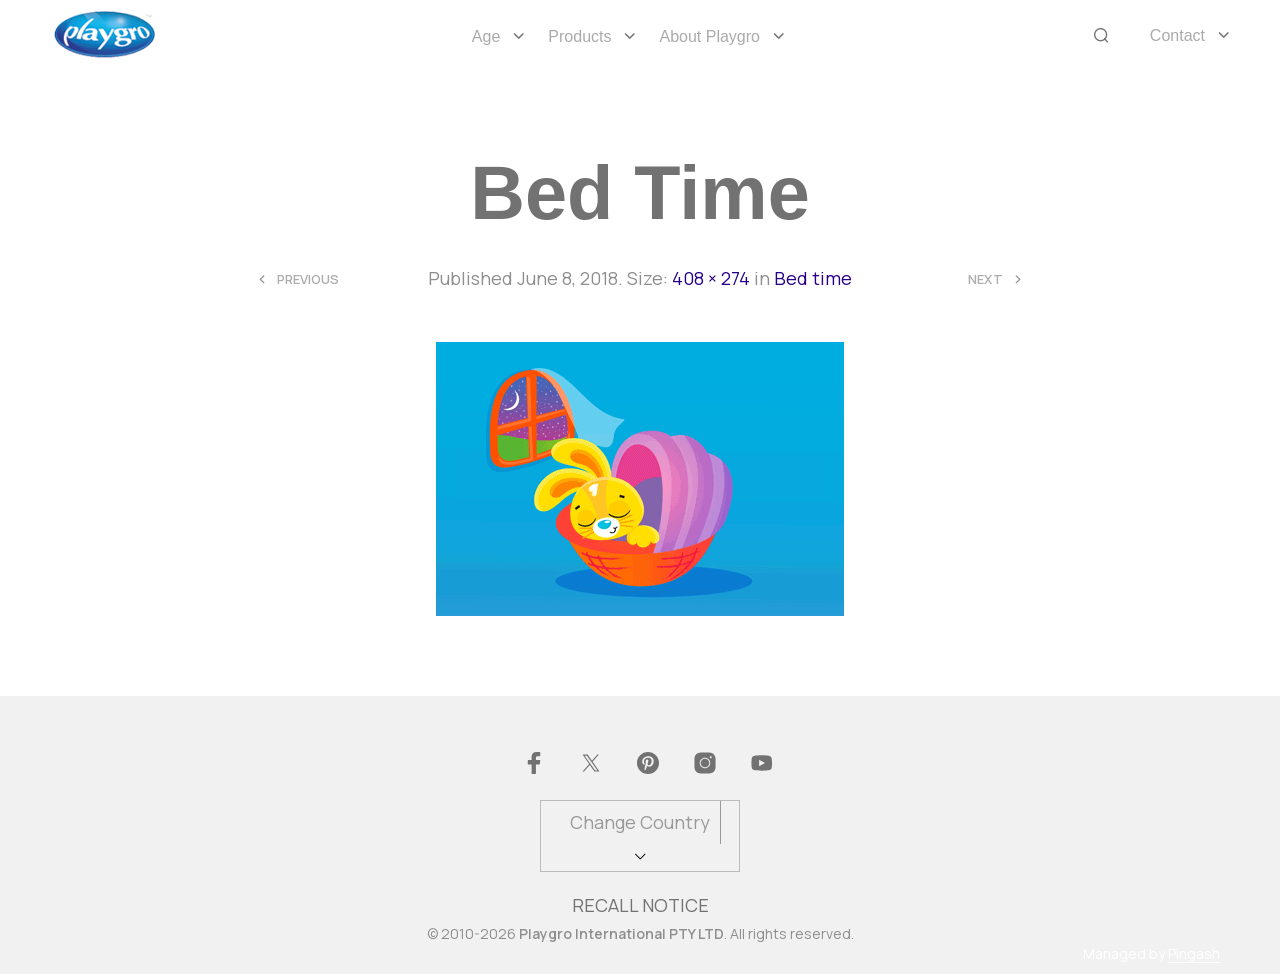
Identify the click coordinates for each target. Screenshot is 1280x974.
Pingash (1194, 954)
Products (579, 36)
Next (985, 279)
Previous (308, 279)
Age (486, 36)
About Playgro (709, 36)
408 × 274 (711, 278)
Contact (1177, 35)
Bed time (813, 278)
